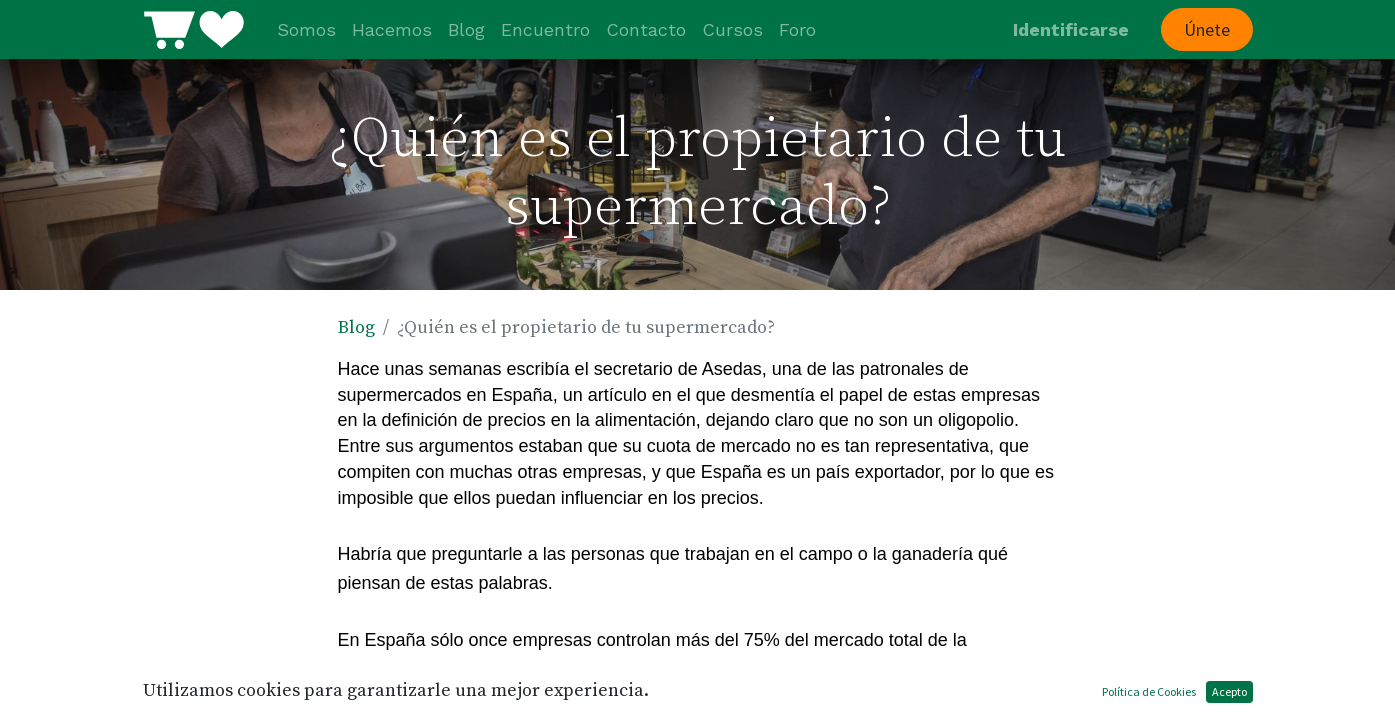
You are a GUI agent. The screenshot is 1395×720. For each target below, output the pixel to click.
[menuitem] (306, 29)
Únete (1207, 29)
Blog (356, 327)
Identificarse (1071, 29)
